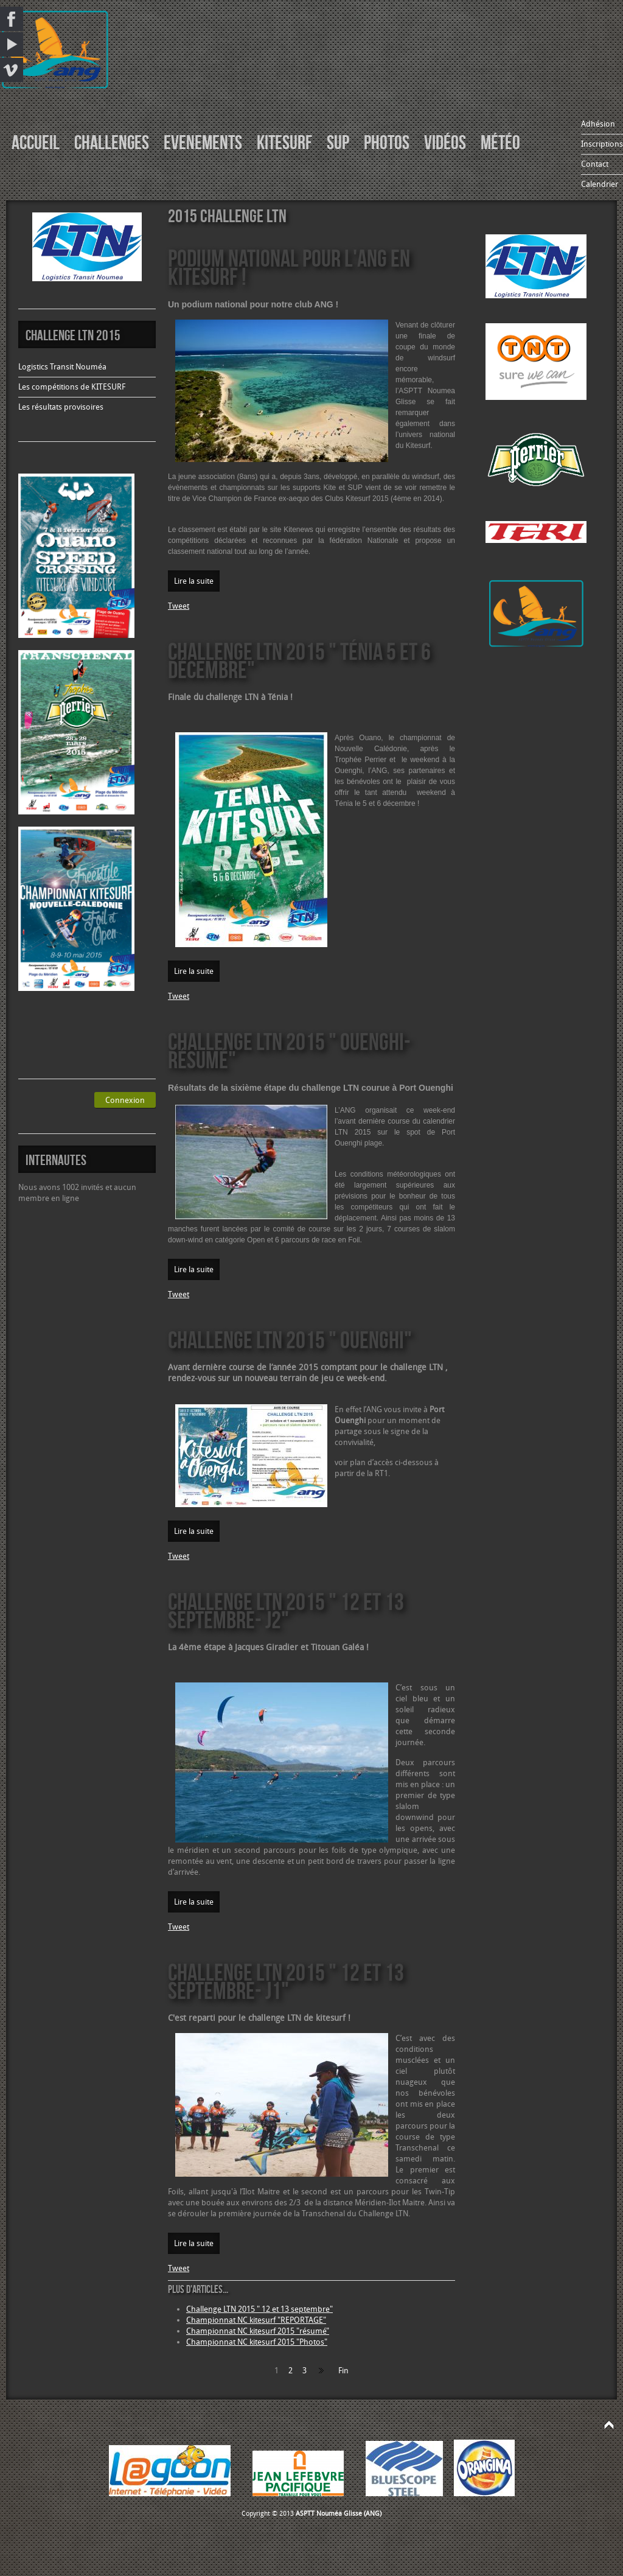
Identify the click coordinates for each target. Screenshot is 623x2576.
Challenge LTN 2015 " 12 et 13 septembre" (259, 2309)
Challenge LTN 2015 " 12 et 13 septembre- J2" (286, 1610)
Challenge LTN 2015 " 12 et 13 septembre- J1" (286, 1981)
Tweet (178, 606)
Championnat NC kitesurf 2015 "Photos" (256, 2342)
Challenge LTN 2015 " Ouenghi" (290, 1339)
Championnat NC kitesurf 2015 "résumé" (257, 2331)
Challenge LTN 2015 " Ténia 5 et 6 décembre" (299, 660)
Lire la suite (194, 581)
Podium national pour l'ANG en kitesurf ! (289, 267)
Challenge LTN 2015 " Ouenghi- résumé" (289, 1050)
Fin (343, 2370)
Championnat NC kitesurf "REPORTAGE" (256, 2320)
